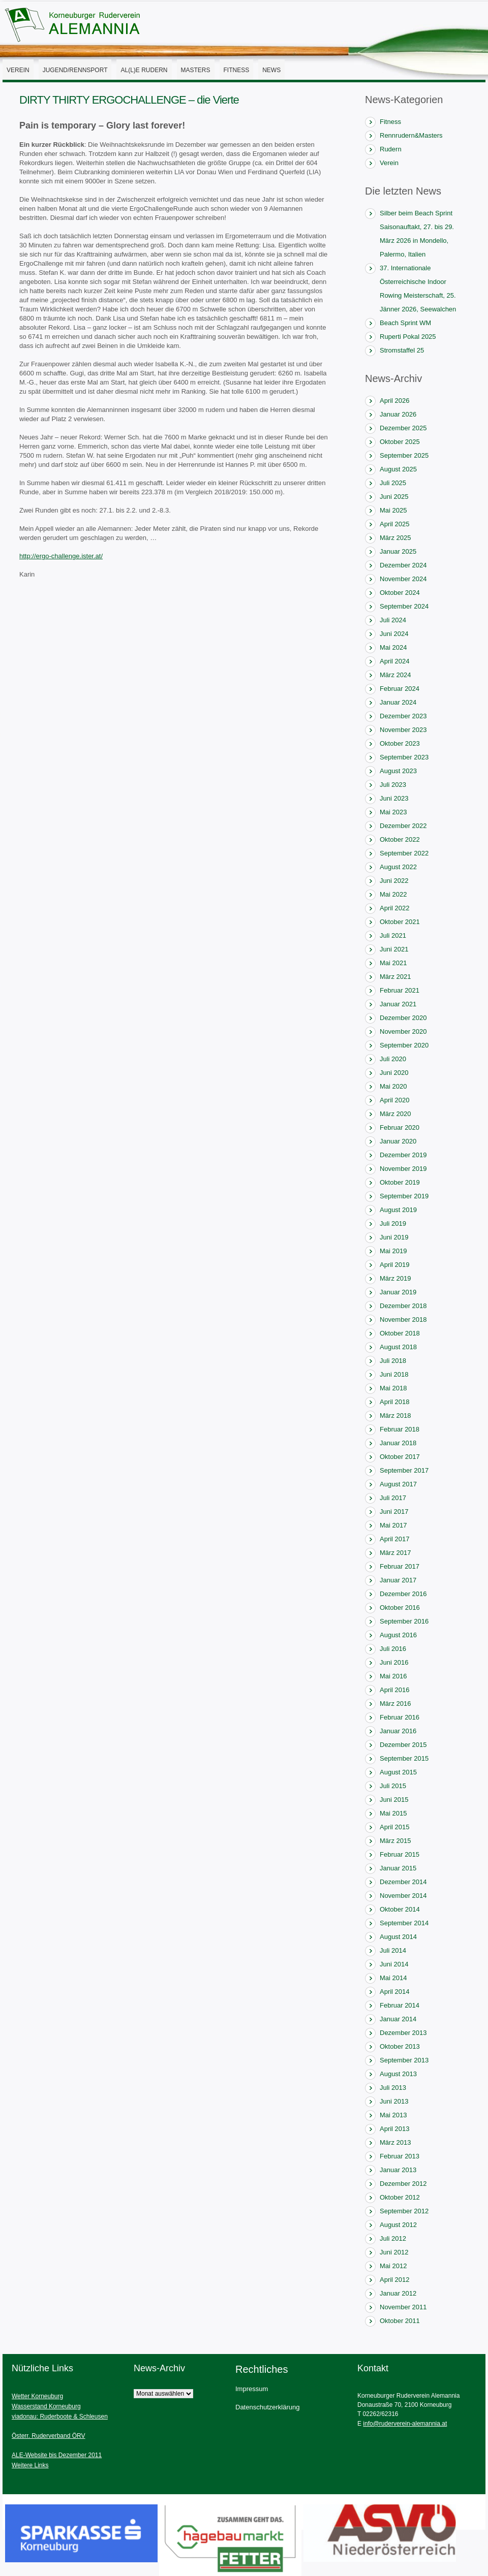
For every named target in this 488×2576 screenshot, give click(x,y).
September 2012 (404, 2211)
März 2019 (395, 1278)
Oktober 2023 (400, 743)
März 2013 (395, 2142)
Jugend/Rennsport (75, 70)
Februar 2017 (399, 1566)
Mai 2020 (393, 1086)
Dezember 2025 (403, 428)
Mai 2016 (393, 1676)
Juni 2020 (394, 1072)
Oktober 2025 (400, 442)
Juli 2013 (393, 2087)
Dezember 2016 (403, 1594)
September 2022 (404, 853)
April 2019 (395, 1264)
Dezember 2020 (403, 1018)
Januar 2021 (398, 1004)
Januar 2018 (398, 1443)
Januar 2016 (398, 1731)
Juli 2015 (393, 1786)
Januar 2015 (398, 1868)
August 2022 (398, 867)
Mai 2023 (393, 812)
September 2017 (404, 1470)
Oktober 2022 (400, 839)
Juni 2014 (394, 1964)
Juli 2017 (393, 1498)
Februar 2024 (399, 688)
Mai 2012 (393, 2266)
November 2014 (403, 1895)
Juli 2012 (393, 2238)
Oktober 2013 (400, 2046)
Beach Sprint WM (405, 323)
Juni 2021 (394, 949)
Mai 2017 (393, 1525)
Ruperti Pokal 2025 (408, 336)
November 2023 (403, 730)
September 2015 (404, 1758)
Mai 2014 (393, 1978)
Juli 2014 (393, 1950)
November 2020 (403, 1031)
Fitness (237, 70)
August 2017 (398, 1484)
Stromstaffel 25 (402, 350)
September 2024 (404, 606)
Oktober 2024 (400, 592)
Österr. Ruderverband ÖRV (48, 2435)
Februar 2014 (399, 2005)
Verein (18, 70)
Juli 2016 (393, 1648)
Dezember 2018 (403, 1306)
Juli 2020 (393, 1059)
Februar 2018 (399, 1429)
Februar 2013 (399, 2156)
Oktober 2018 (400, 1333)
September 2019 (404, 1196)
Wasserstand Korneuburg (46, 2406)
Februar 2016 (399, 1717)
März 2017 (395, 1552)
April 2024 (395, 661)
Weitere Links (30, 2465)
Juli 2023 (393, 784)
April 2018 (395, 1402)
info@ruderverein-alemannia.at (405, 2423)
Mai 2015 (393, 1813)
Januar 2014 (398, 2019)
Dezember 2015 (403, 1744)
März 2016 (395, 1703)
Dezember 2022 (403, 826)
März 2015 (395, 1840)
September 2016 (404, 1621)
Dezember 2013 (403, 2033)
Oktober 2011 (400, 2321)
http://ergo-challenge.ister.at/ (61, 556)
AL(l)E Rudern (143, 70)
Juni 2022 (394, 880)
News (271, 70)
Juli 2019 (393, 1223)
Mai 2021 (393, 963)
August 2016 (398, 1635)
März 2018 (395, 1415)
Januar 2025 (398, 551)
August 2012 (398, 2225)
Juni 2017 (394, 1511)
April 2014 (395, 1991)
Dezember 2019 (403, 1155)
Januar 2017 (398, 1580)
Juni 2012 (394, 2252)
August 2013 (398, 2074)
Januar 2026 (398, 414)
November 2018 (403, 1319)
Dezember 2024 (403, 565)
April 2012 (395, 2279)
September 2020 (404, 1045)
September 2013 (404, 2060)
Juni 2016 (394, 1662)
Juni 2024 (394, 634)
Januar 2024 (398, 702)
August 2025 (398, 469)
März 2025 (395, 538)
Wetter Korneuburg (37, 2396)
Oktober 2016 (400, 1607)
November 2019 (403, 1168)
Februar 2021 (399, 990)
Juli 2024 (393, 620)
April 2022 (395, 908)
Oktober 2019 (400, 1182)
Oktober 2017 (400, 1456)
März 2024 (395, 675)
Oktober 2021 (400, 922)
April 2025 (395, 524)
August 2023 (398, 771)
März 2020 (395, 1114)
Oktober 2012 (400, 2197)
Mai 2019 (393, 1251)
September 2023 (404, 757)
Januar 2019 (398, 1292)
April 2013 (395, 2129)
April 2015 (395, 1827)
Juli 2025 (393, 483)
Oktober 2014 (400, 1909)
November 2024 (403, 579)
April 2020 (395, 1100)
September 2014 (404, 1923)
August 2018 (398, 1347)
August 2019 (398, 1210)
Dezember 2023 (403, 716)
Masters (195, 70)
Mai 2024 (393, 647)
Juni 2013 (394, 2101)
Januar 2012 (398, 2293)
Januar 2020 (398, 1141)
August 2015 (398, 1772)
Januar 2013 (398, 2170)
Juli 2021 (393, 935)
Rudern (391, 149)
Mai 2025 (393, 510)
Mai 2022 (393, 894)
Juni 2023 (394, 798)
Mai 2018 (393, 1388)
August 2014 (398, 1937)
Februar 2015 (399, 1854)
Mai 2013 (393, 2115)
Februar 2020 (399, 1127)
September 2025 (404, 455)
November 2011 (403, 2307)
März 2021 (395, 976)
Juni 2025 (394, 496)
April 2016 (395, 1690)
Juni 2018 (394, 1374)
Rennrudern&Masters (411, 135)
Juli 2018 (393, 1360)
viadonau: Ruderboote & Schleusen (60, 2416)
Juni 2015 (394, 1799)
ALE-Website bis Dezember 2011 (57, 2455)
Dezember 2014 (403, 1882)
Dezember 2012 (403, 2183)
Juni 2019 (394, 1237)
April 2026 (395, 400)
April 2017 (395, 1539)
